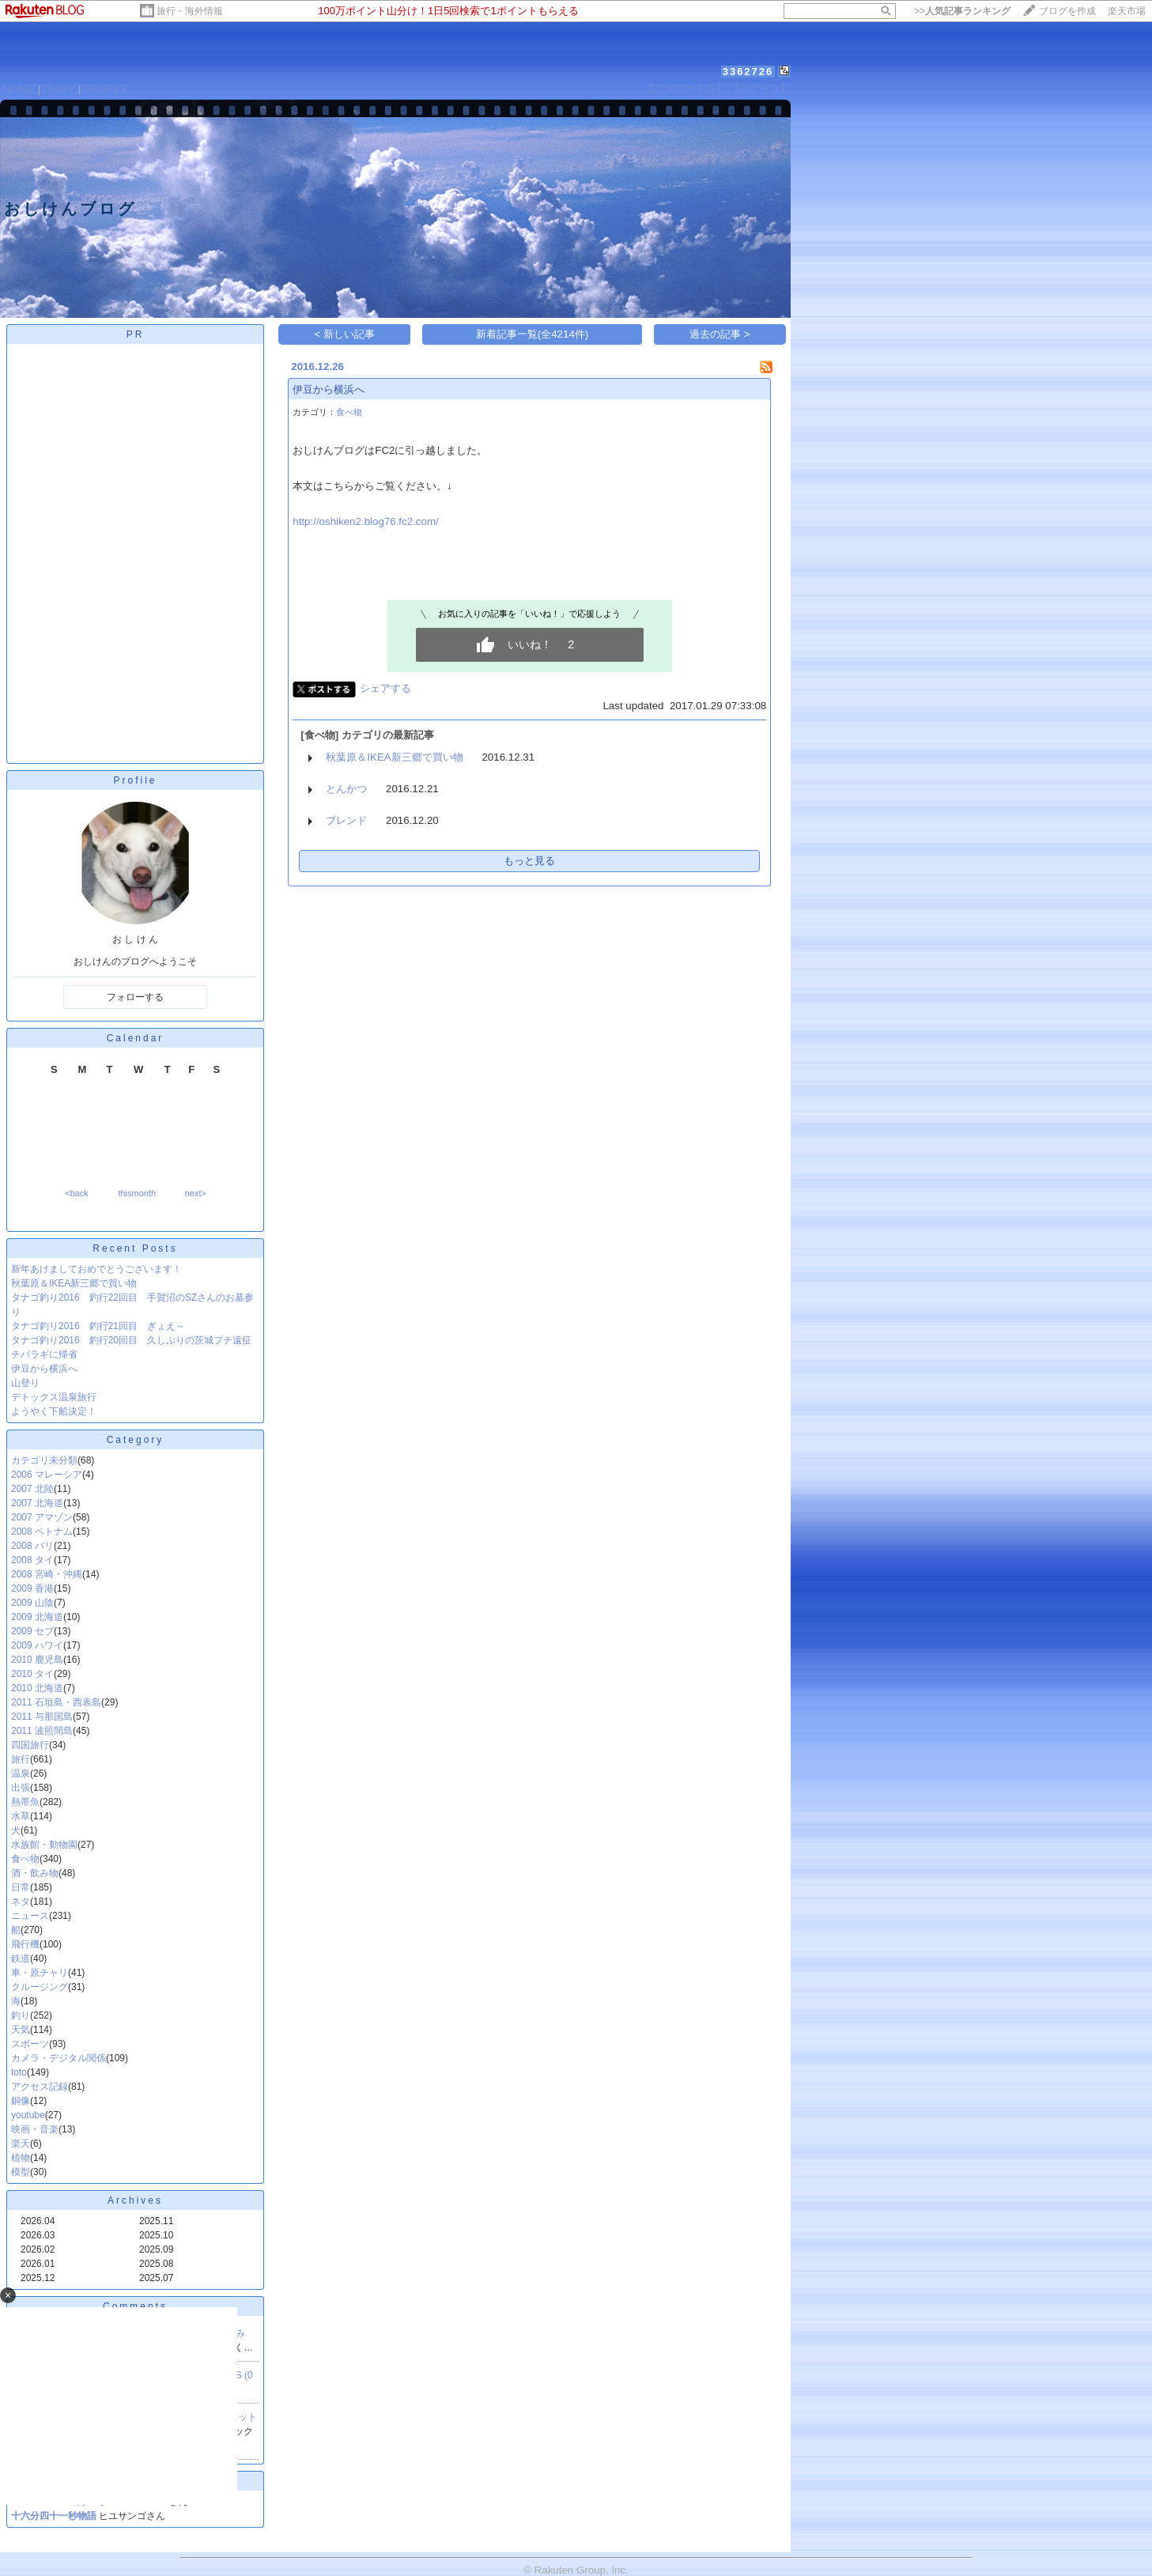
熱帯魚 (25, 1801)
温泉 (20, 1773)
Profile (135, 780)
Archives (135, 2200)
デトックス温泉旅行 (53, 1397)
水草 (20, 1816)
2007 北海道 (37, 1503)
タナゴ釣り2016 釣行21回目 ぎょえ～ (98, 1325)
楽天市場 (1127, 11)
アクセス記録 (39, 2086)
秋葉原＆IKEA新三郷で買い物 (74, 1283)
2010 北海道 (37, 1688)
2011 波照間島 (42, 1730)
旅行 (20, 1759)
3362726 (748, 71)
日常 (20, 1887)
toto (19, 2072)
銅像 (20, 2100)
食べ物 (25, 1858)
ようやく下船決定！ (53, 1411)
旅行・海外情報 (190, 11)
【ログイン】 (760, 88)
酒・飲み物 (35, 1873)
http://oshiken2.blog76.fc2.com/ (366, 521)
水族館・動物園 (44, 1844)
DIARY (59, 89)
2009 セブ (32, 1631)
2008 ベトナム (42, 1531)
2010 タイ (32, 1673)
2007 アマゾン (42, 1517)
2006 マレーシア (46, 1474)
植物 (20, 2157)
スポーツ (30, 2043)
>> (962, 11)
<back (77, 1193)
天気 (20, 2029)
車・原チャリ (39, 1972)
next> (195, 1193)
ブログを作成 (1067, 11)
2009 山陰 (32, 1602)
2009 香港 (32, 1588)
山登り (25, 1382)
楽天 (20, 2143)
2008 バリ (32, 1545)
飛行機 (25, 1944)
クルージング (39, 1986)
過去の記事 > (719, 334)
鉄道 (20, 1958)
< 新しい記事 (345, 334)
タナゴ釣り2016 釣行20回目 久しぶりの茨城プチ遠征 (131, 1340)
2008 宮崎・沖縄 (46, 1574)
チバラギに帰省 (44, 1354)
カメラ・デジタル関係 (58, 2058)
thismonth (137, 1193)
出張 (20, 1787)
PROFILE (106, 89)
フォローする (135, 997)
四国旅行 (30, 1745)
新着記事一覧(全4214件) (532, 334)
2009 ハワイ (37, 1645)
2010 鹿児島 (37, 1659)
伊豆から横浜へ (44, 1368)
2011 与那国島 (42, 1716)
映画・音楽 (35, 2129)
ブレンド (346, 820)
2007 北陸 (32, 1488)
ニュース (30, 1915)
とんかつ (346, 789)
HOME (19, 89)
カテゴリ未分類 (44, 1460)
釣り (20, 2015)
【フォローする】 (685, 88)
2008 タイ (32, 1560)
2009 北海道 (37, 1616)
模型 (20, 2172)
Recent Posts (135, 1248)
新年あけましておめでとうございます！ (96, 1269)
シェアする (385, 688)
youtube (28, 2115)
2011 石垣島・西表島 (56, 1702)
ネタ (20, 1901)
